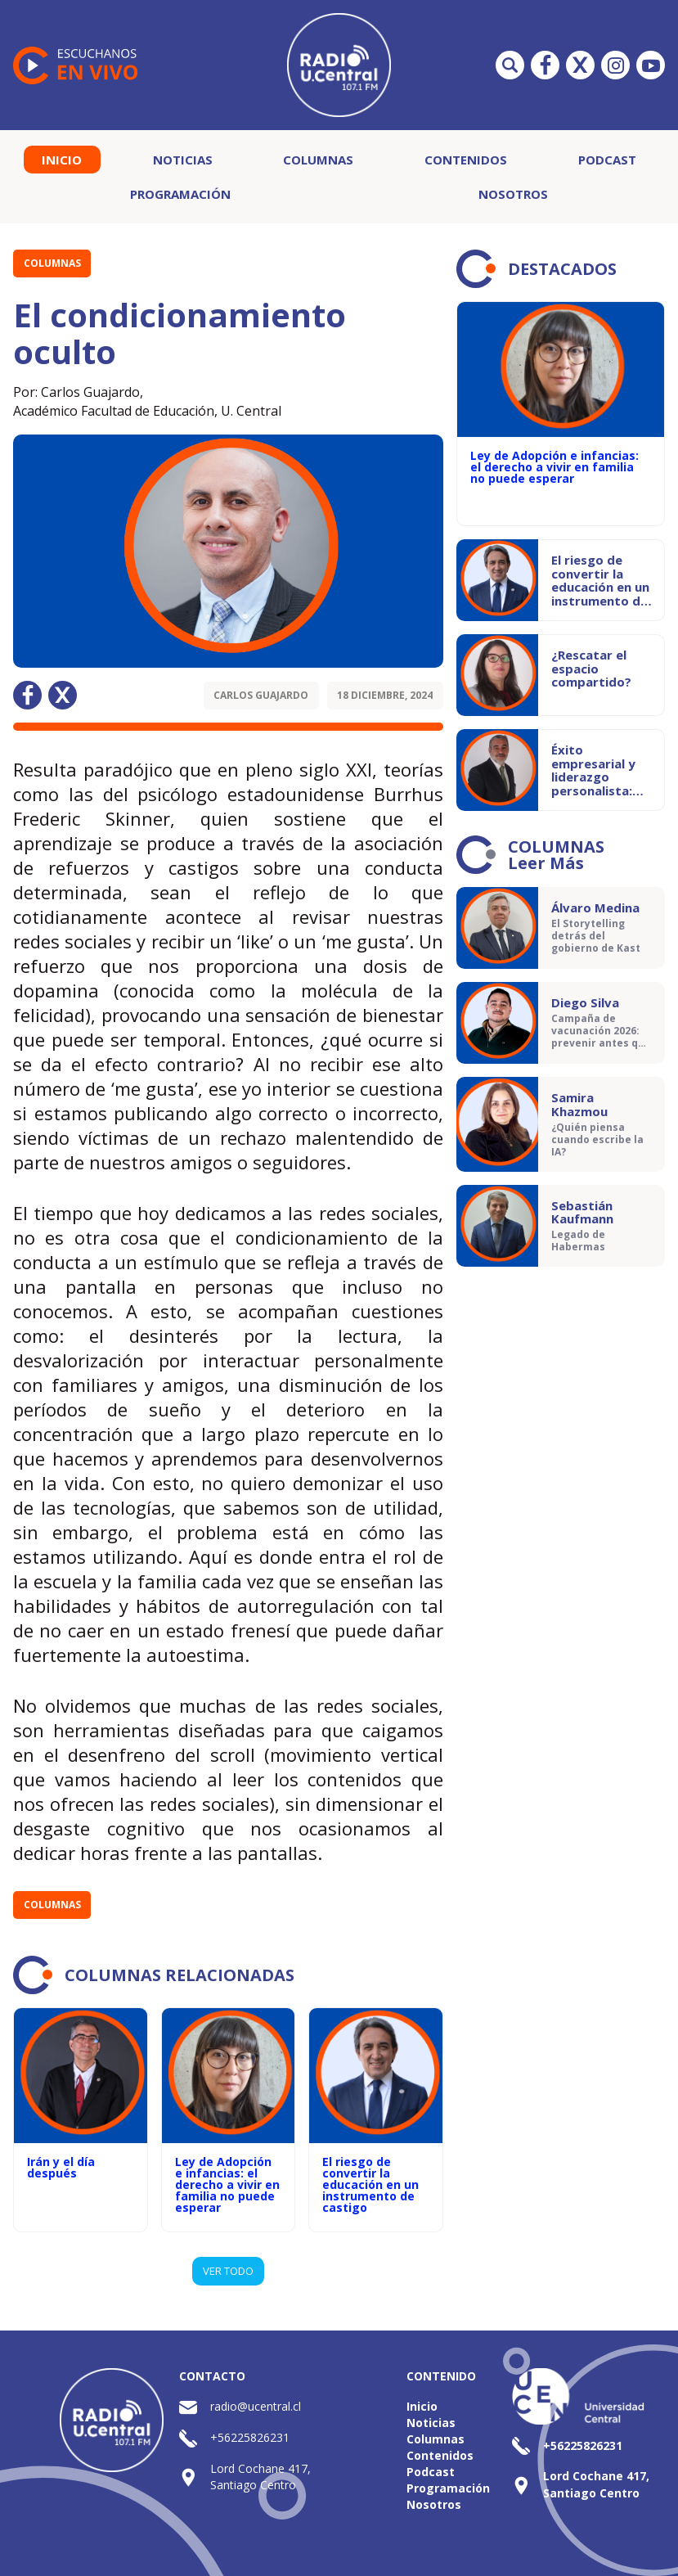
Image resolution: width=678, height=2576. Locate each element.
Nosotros (513, 194)
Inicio (62, 159)
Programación (180, 194)
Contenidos (465, 159)
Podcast (607, 159)
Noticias (183, 159)
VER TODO (228, 2270)
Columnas (318, 159)
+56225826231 (250, 2437)
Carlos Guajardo (260, 695)
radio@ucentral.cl (255, 2406)
